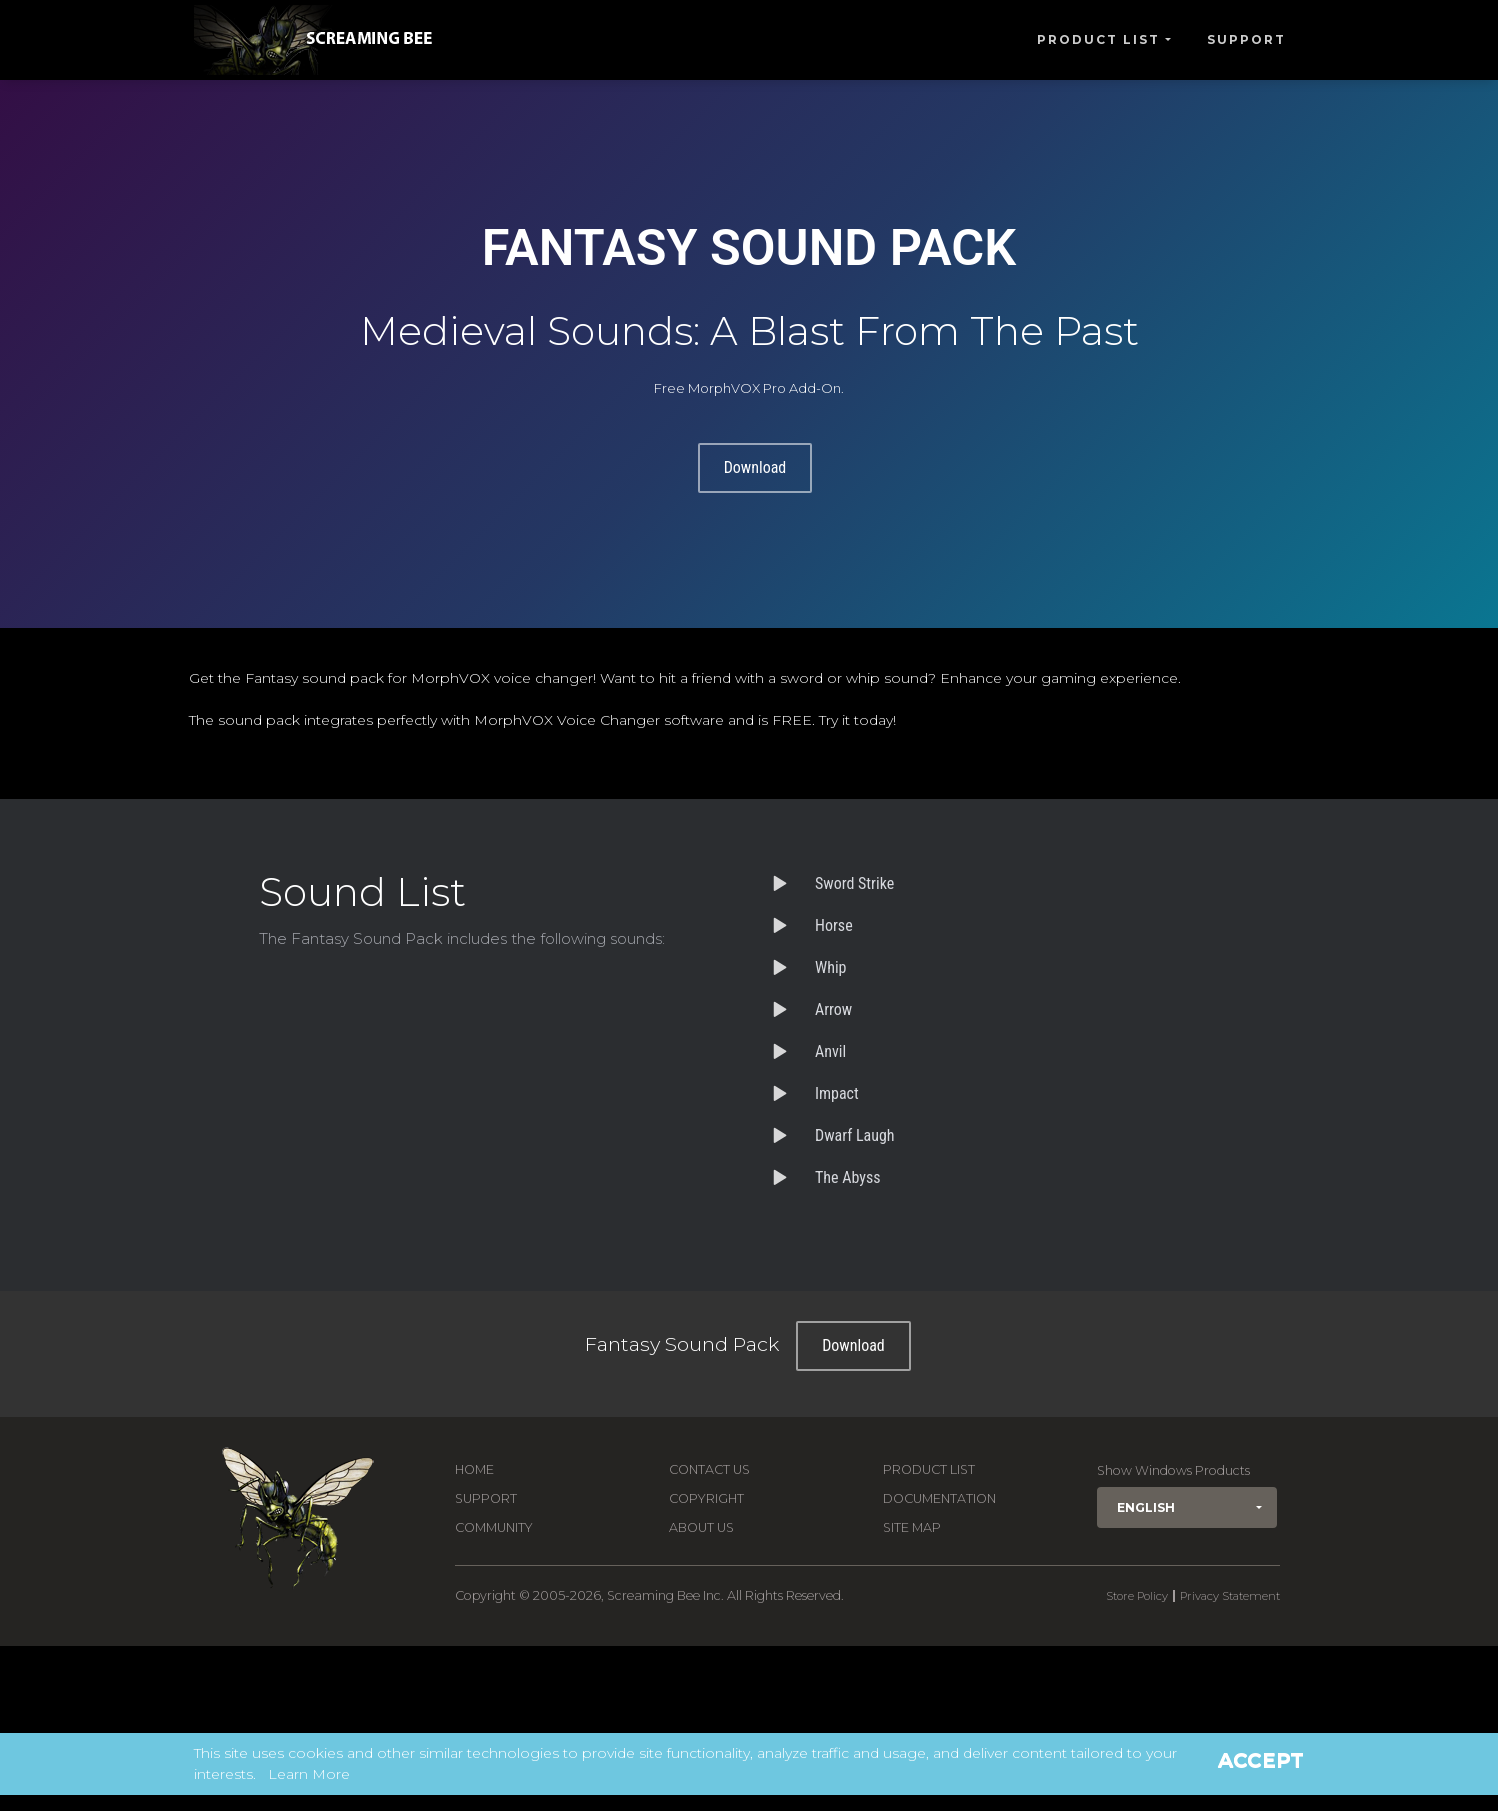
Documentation (939, 1498)
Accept (1261, 1760)
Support (1246, 39)
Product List (1098, 39)
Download (755, 467)
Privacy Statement (1230, 1596)
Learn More (309, 1774)
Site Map (912, 1527)
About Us (701, 1527)
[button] (1187, 1507)
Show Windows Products (1173, 1470)
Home (474, 1469)
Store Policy (1137, 1596)
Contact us (709, 1469)
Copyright (706, 1498)
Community (494, 1527)
